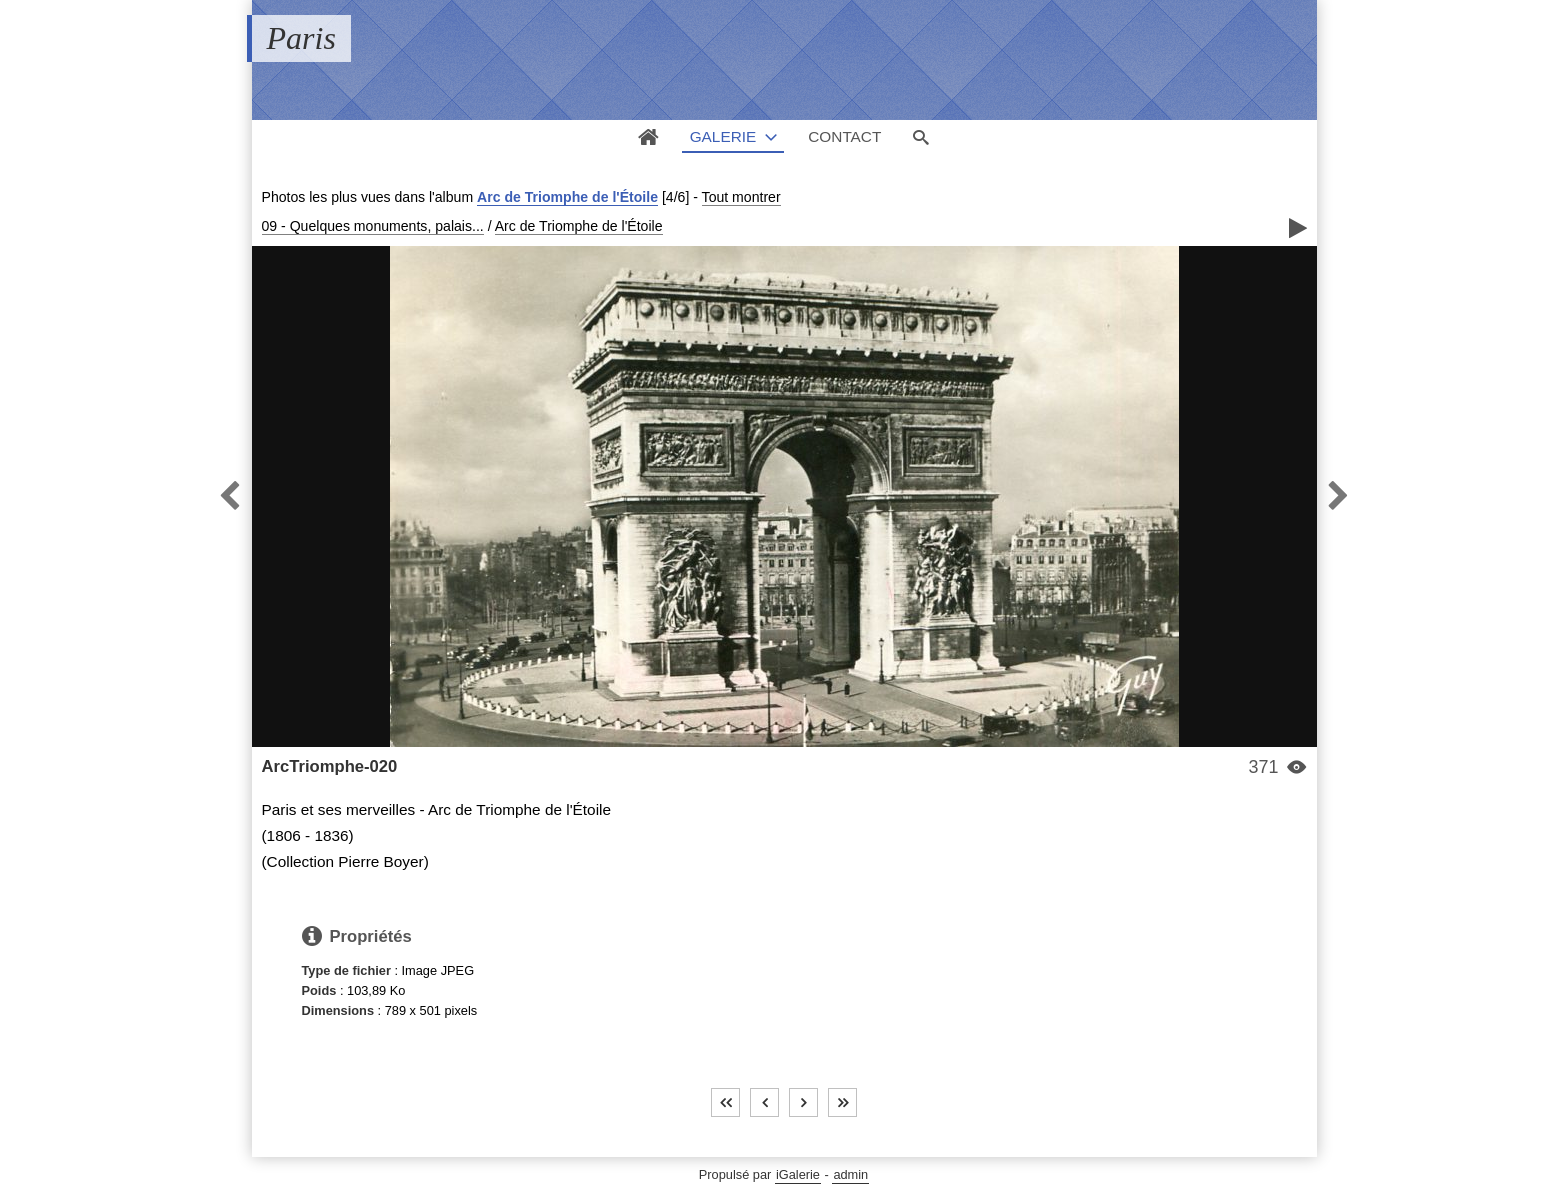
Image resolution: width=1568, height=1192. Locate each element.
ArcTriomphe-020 (330, 766)
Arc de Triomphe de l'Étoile (567, 197)
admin (850, 1174)
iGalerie (798, 1174)
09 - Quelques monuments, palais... (373, 226)
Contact (844, 136)
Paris (301, 38)
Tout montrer (741, 197)
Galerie (723, 136)
